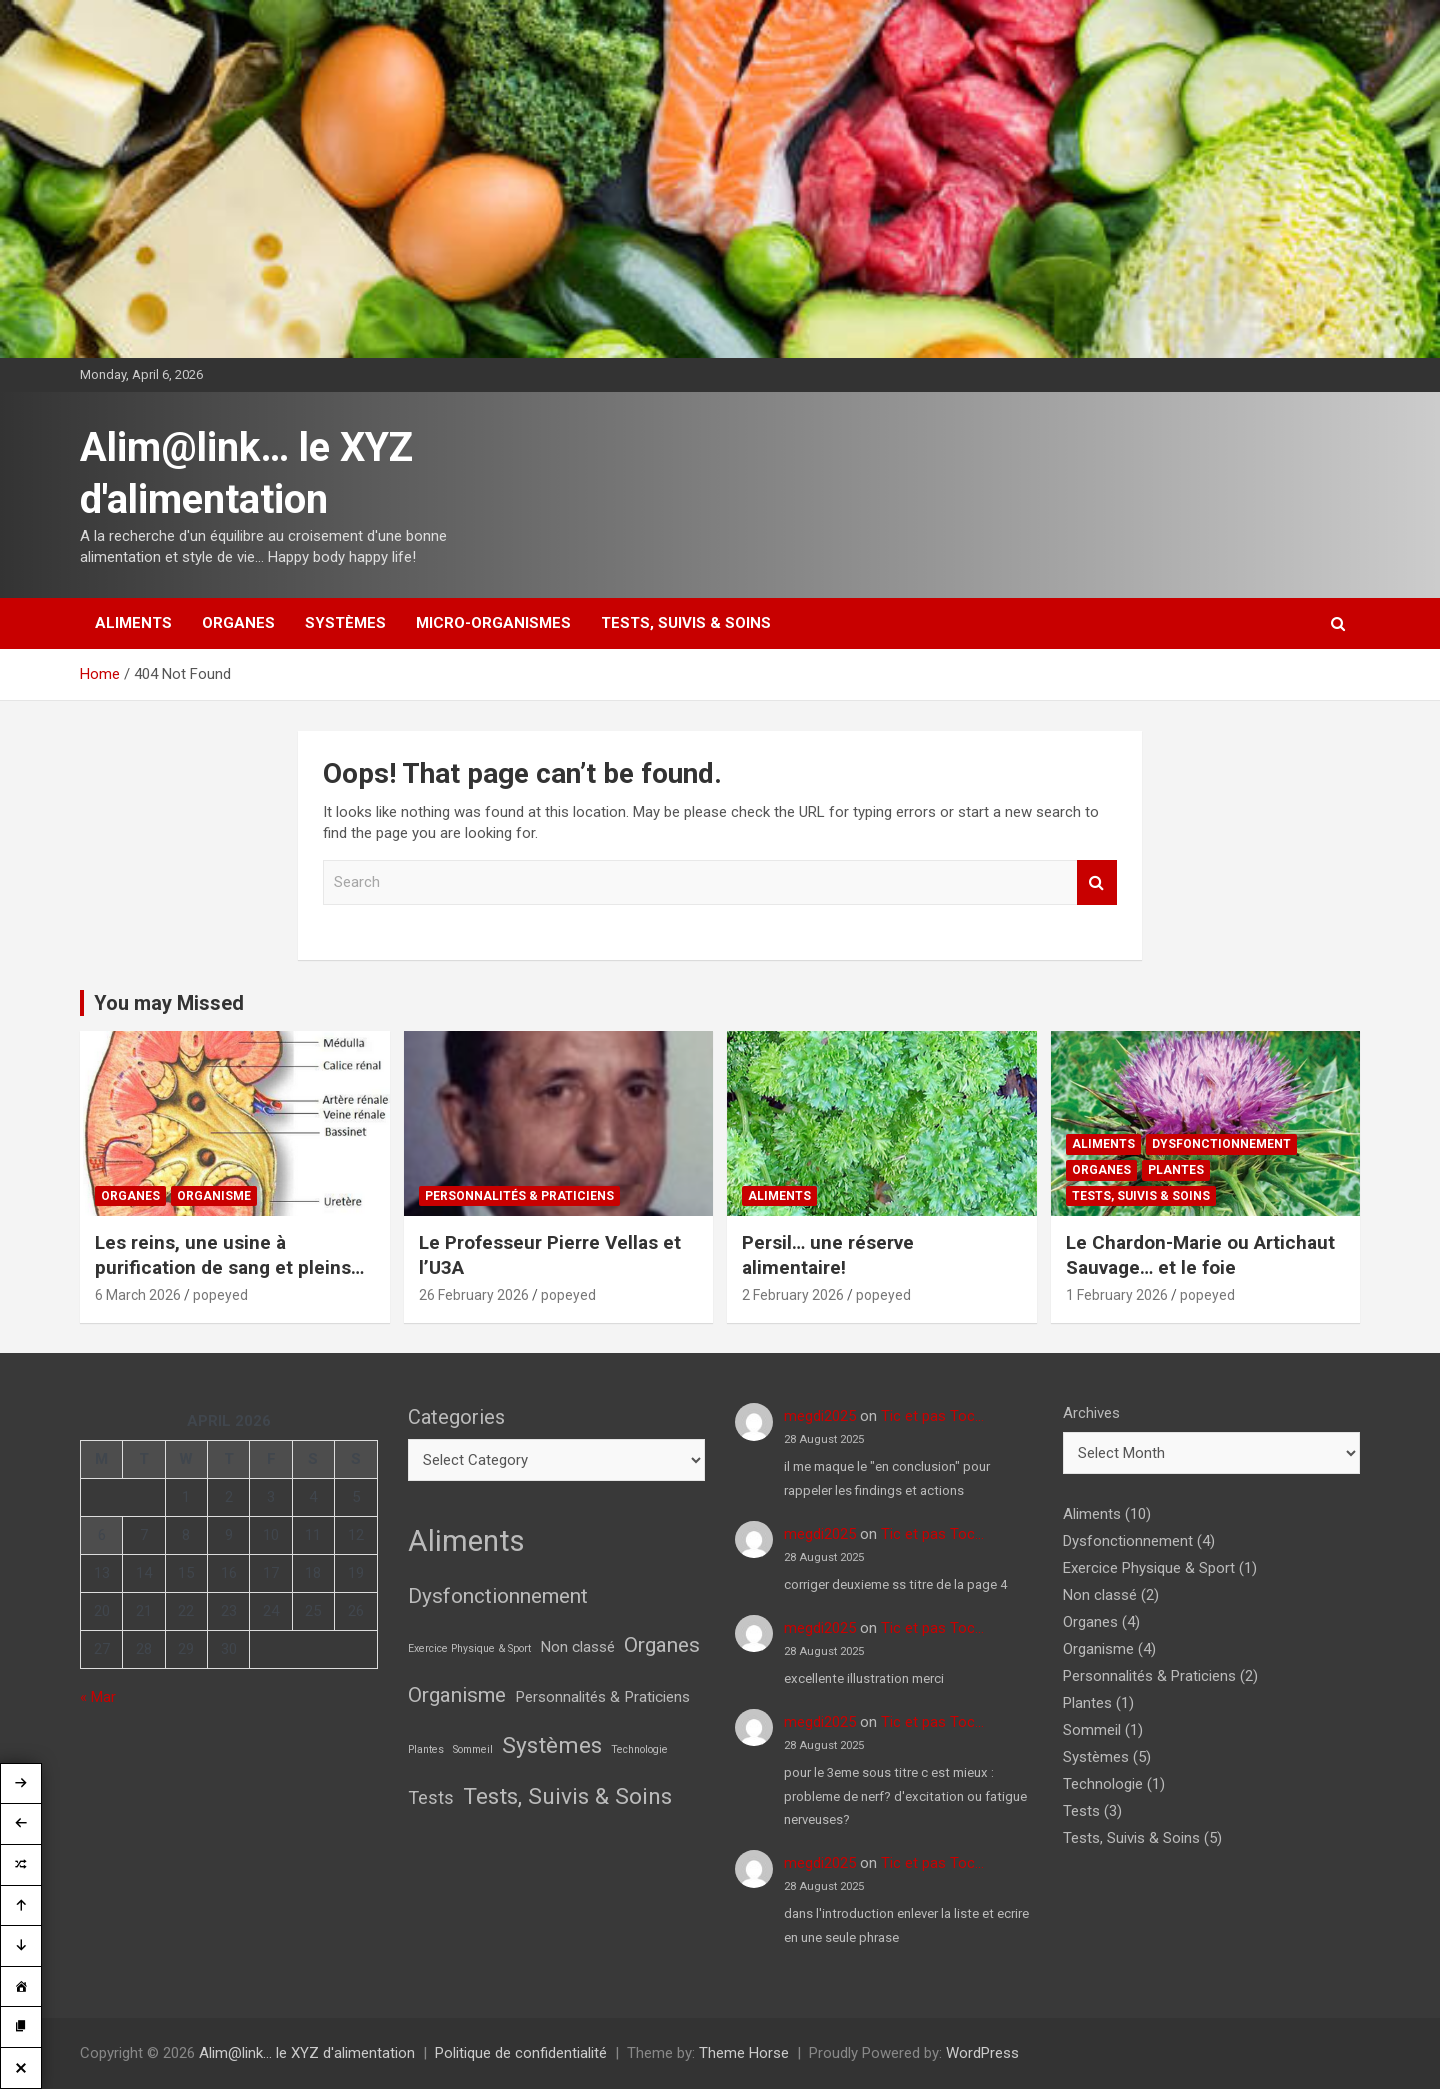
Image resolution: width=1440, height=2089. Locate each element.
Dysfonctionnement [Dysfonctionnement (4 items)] (498, 1596)
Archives (1091, 1413)
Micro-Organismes (493, 623)
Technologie (1103, 1784)
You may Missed (169, 1003)
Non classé (1100, 1595)
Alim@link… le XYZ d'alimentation (307, 2053)
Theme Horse (744, 2053)
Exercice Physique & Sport (1149, 1568)
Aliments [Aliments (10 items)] (466, 1541)
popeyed (220, 1295)
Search (1097, 882)
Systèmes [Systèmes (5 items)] (552, 1745)
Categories (456, 1417)
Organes (238, 623)
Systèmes (345, 623)
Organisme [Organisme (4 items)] (457, 1695)
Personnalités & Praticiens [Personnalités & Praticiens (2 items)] (602, 1697)
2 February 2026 (793, 1295)
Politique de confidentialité (521, 2053)
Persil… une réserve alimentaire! (828, 1255)
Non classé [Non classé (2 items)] (577, 1647)
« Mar (98, 1697)
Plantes (1176, 1170)
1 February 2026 (1117, 1295)
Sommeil (1092, 1730)
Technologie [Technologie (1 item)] (639, 1749)
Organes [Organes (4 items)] (662, 1645)
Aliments (133, 623)
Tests (1081, 1811)
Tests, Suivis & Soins (686, 623)
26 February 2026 (474, 1295)
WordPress (982, 2053)
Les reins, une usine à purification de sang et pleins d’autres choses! (223, 1267)
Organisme (214, 1196)
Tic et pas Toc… (932, 1416)
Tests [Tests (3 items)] (431, 1797)
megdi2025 (820, 1416)
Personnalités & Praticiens (519, 1196)
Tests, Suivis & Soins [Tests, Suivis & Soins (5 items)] (567, 1796)
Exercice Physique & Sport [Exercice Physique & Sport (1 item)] (469, 1648)
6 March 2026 (138, 1295)
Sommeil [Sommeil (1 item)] (473, 1749)
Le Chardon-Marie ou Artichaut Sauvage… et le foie (1200, 1255)
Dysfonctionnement (1221, 1144)
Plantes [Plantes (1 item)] (426, 1749)
